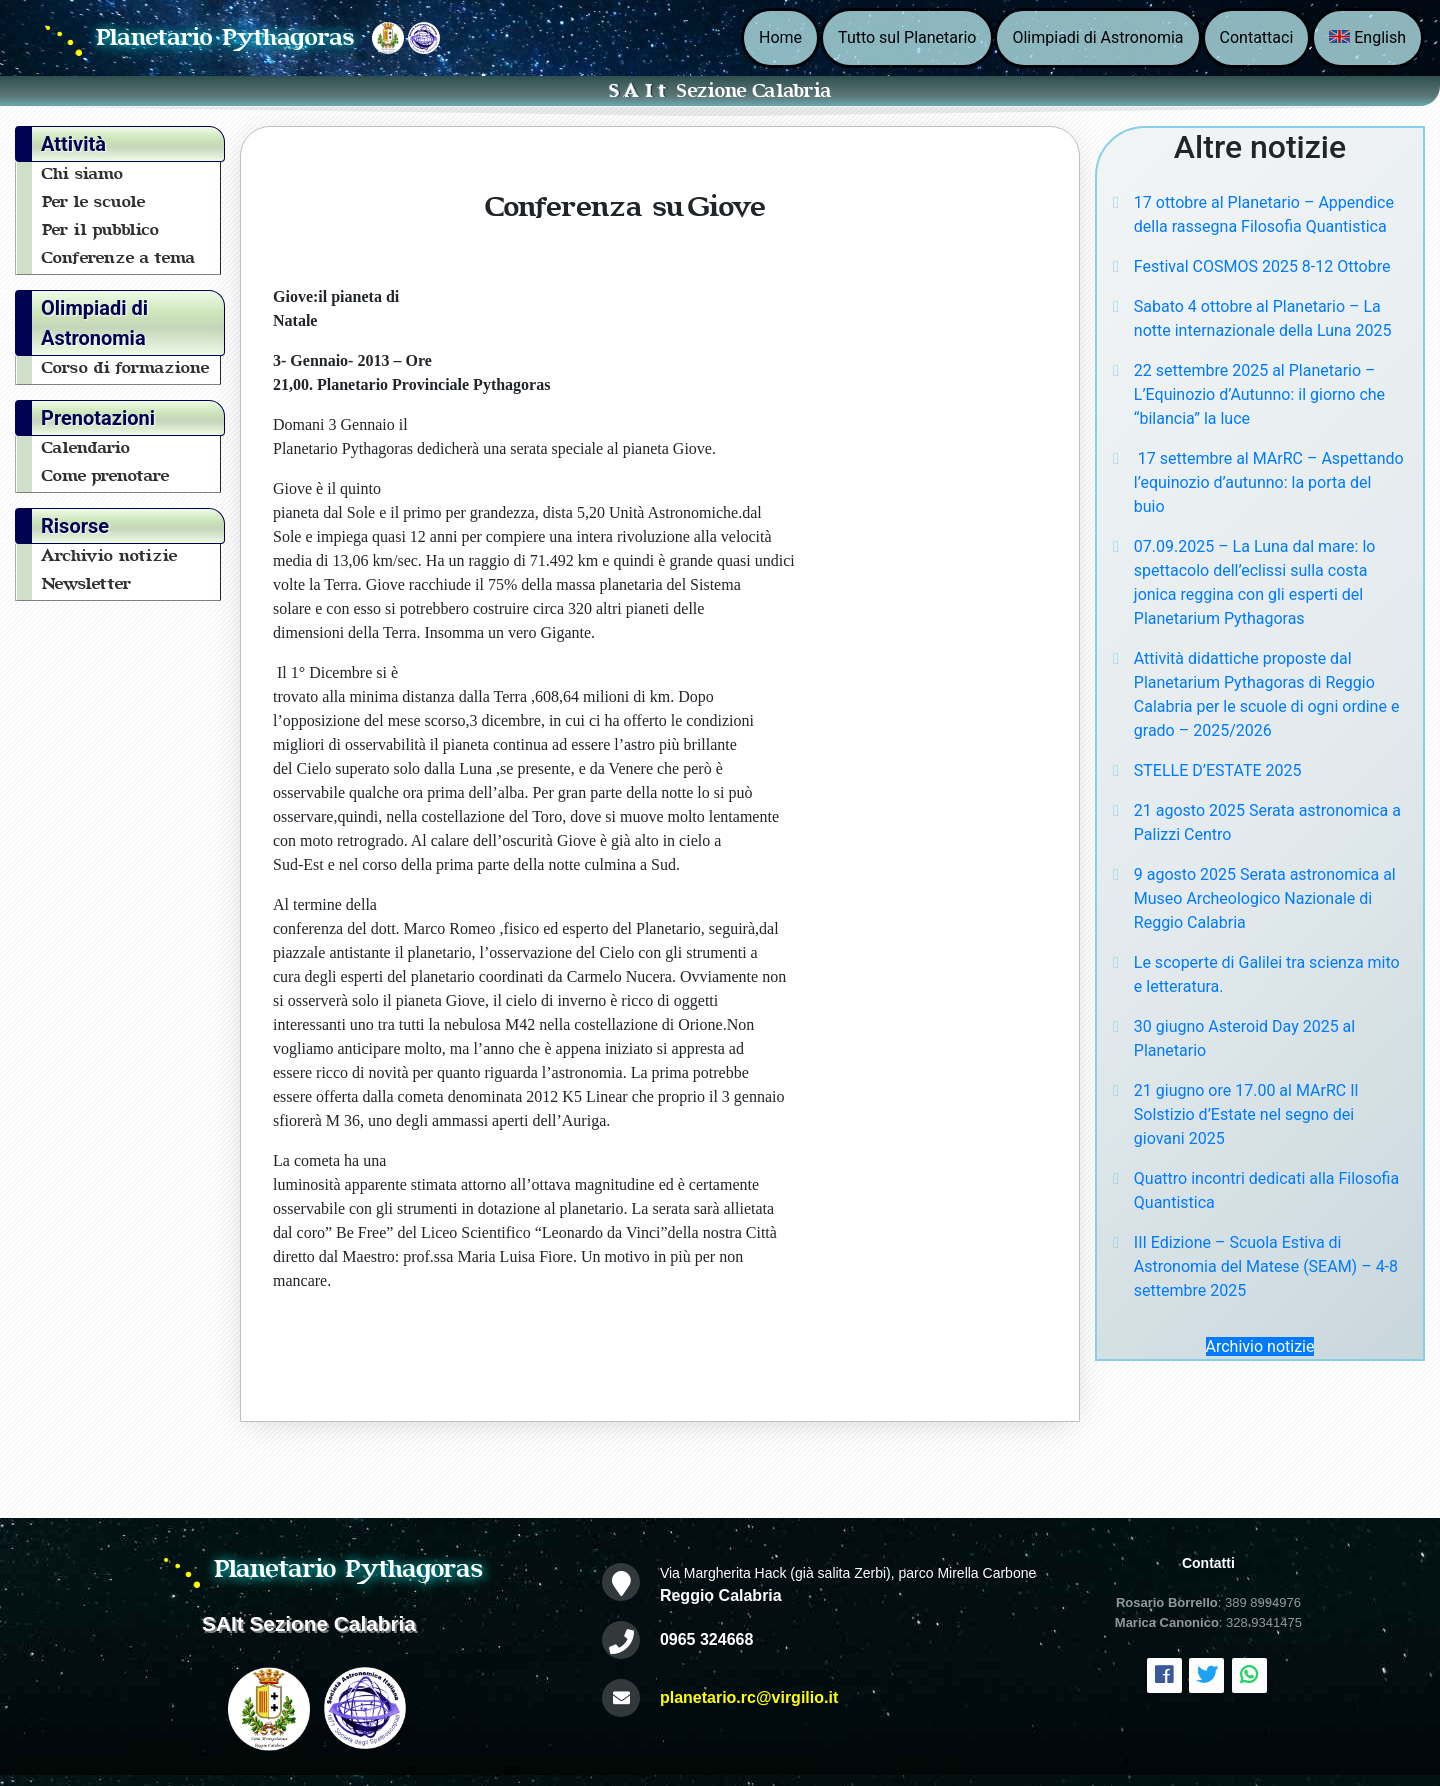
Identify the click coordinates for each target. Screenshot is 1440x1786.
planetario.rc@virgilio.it (749, 1697)
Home (780, 37)
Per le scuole (94, 202)
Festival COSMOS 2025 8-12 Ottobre (1262, 266)
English (1367, 37)
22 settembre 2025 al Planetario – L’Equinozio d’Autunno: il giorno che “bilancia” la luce (1259, 394)
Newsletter (87, 584)
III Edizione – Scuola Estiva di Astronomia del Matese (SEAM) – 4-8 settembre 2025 (1266, 1266)
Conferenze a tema (119, 258)
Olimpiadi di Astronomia (1097, 37)
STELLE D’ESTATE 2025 (1218, 770)
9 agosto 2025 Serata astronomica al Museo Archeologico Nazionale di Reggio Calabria (1265, 898)
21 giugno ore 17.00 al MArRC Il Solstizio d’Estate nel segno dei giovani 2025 (1246, 1114)
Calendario (86, 448)
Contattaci (1257, 37)
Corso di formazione (126, 368)
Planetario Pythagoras (226, 37)
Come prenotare (106, 476)
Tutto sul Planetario (907, 37)
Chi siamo (83, 174)
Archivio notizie (110, 556)
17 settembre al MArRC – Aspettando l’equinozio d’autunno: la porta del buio (1269, 482)
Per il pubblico (101, 230)
